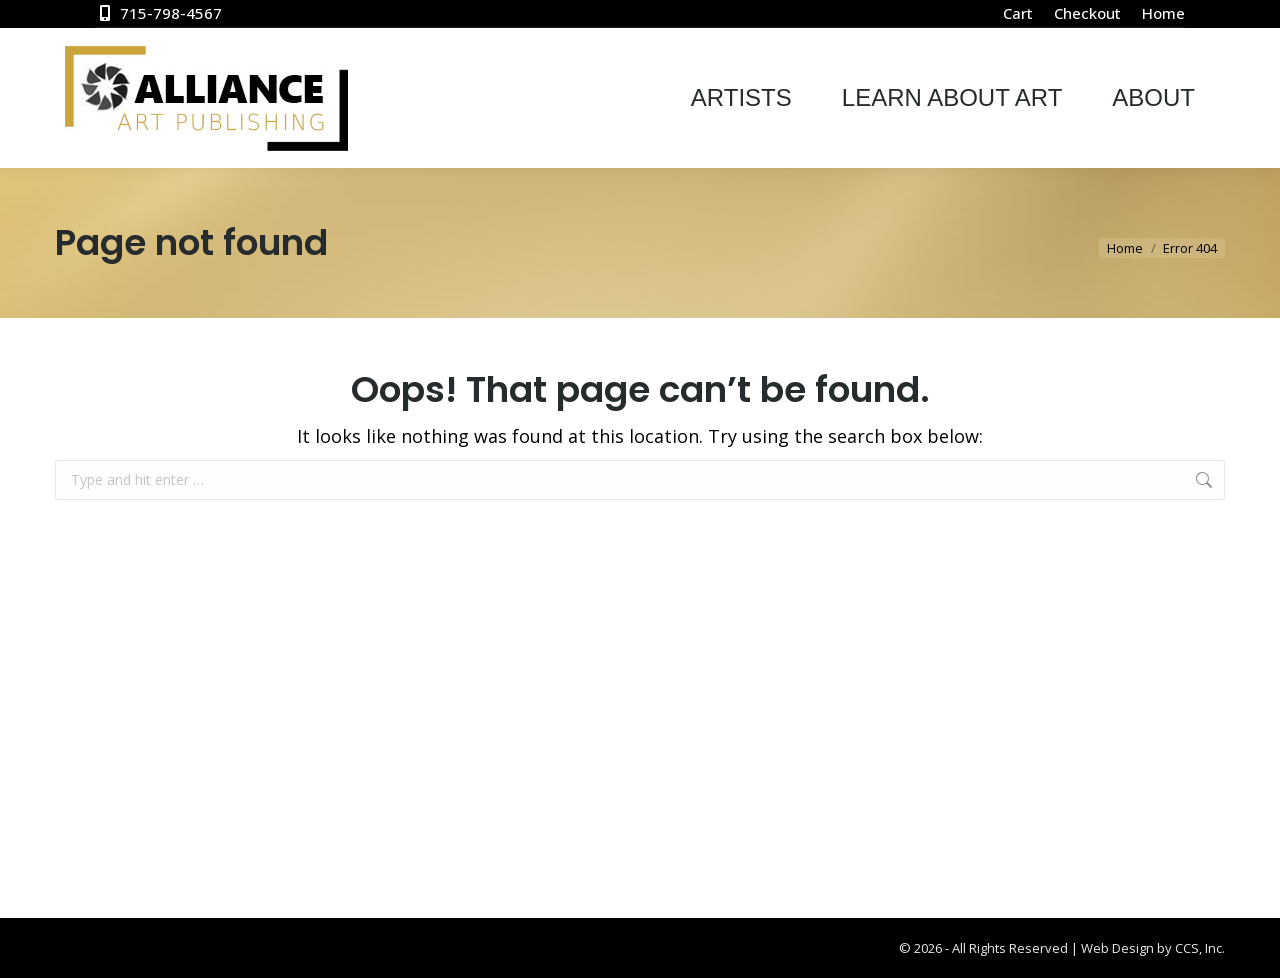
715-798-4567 (158, 13)
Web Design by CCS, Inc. (1153, 948)
